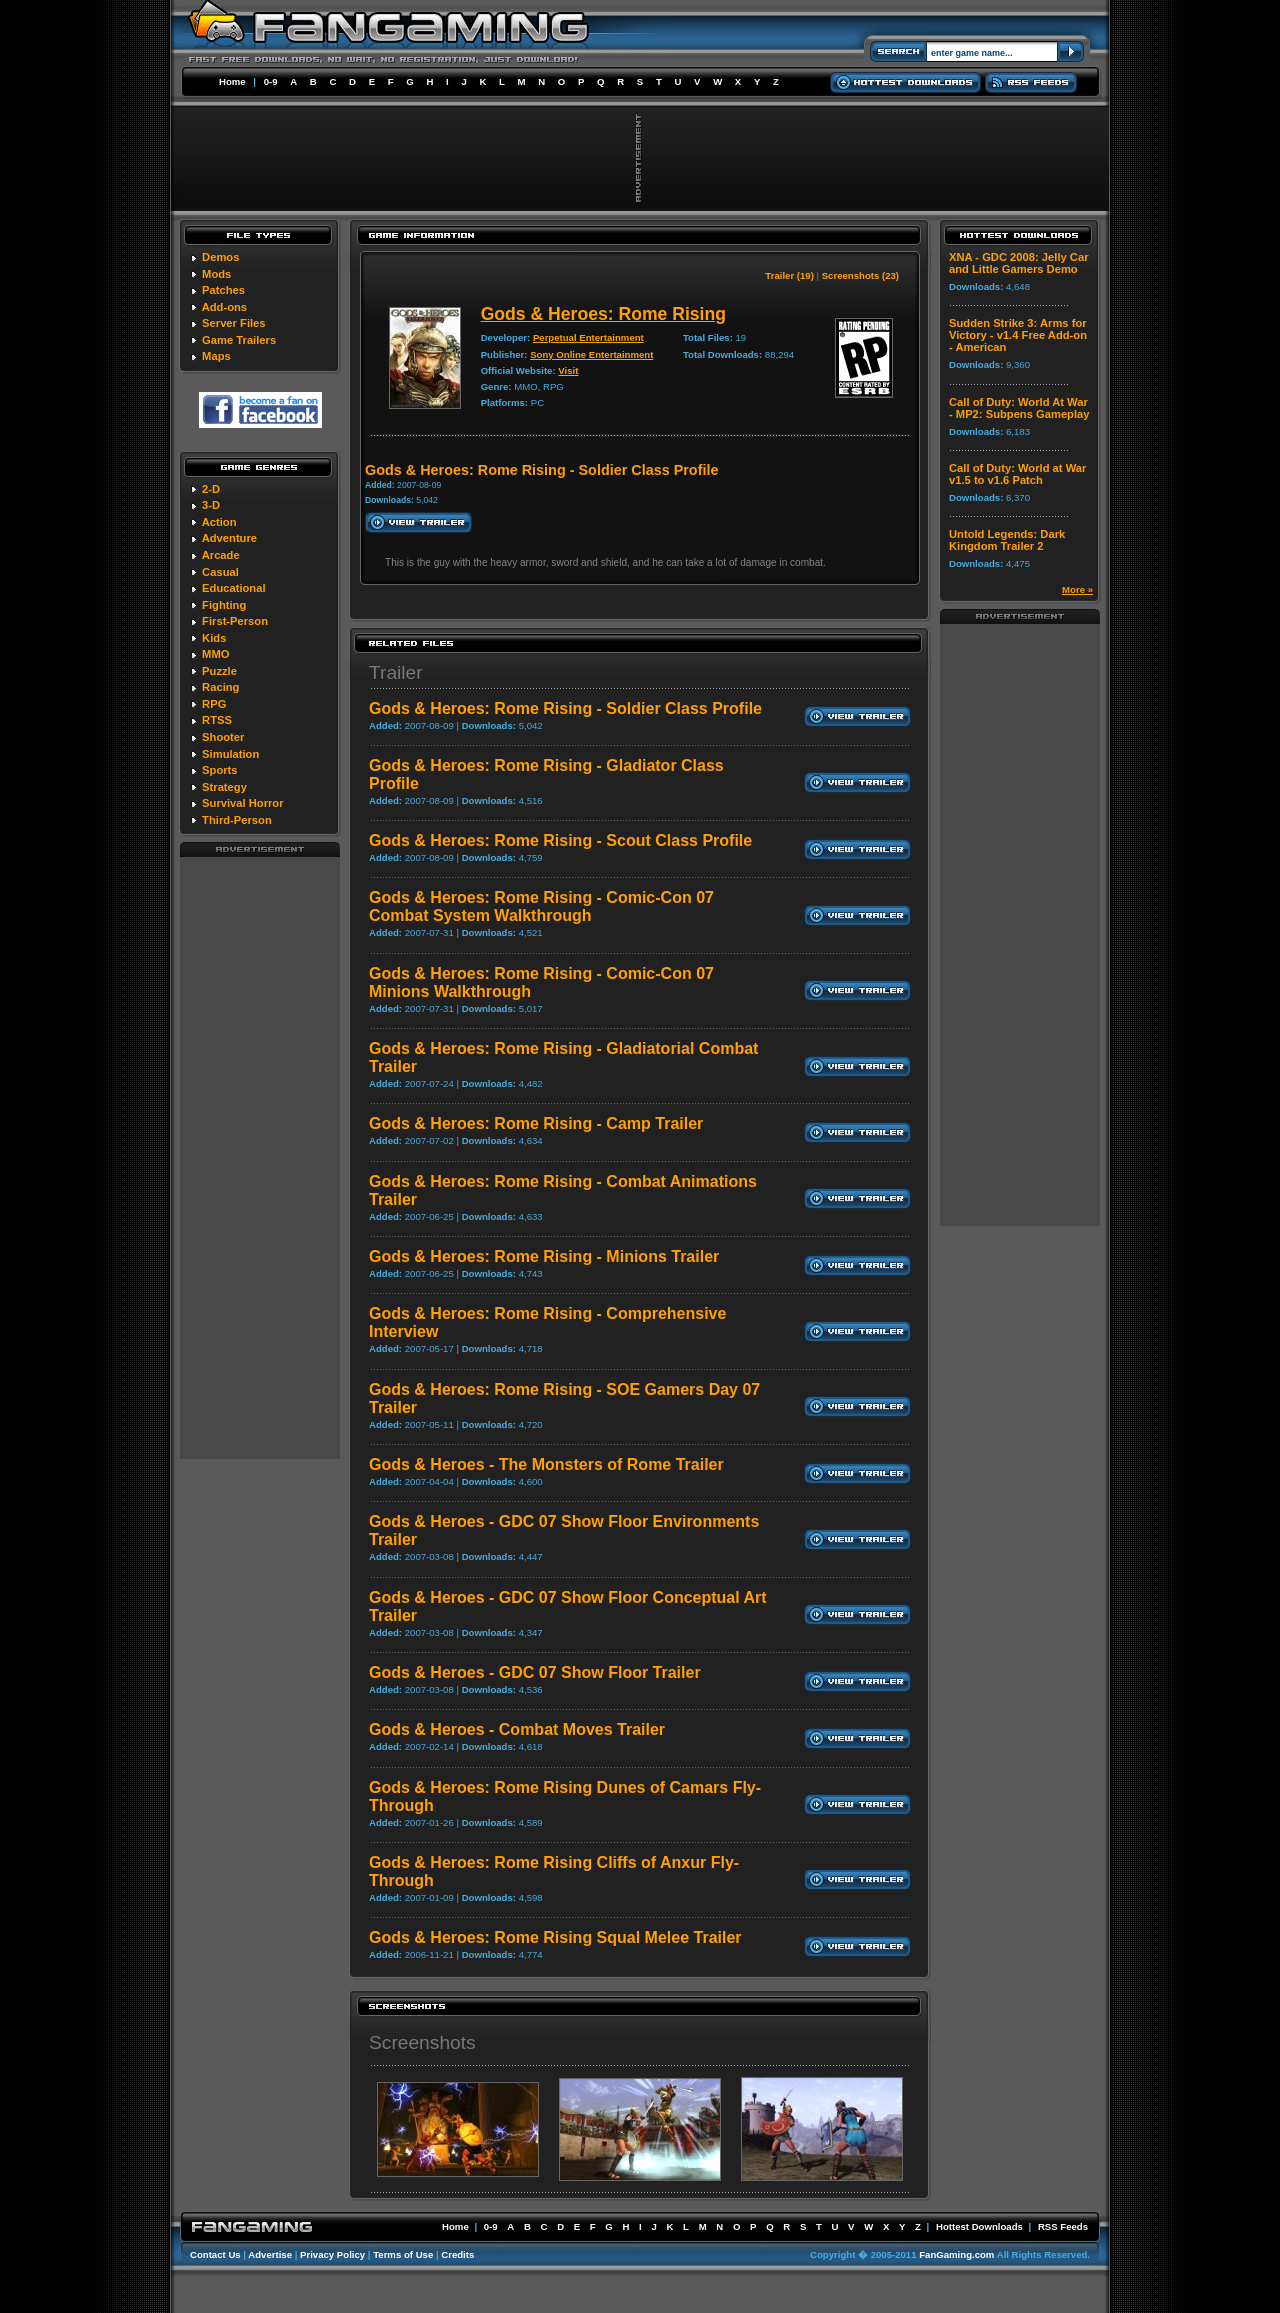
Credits (457, 2254)
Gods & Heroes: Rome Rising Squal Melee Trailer (555, 1937)
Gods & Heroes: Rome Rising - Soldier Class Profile (565, 708)
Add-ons (224, 307)
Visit (568, 370)
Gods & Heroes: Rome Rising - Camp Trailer (536, 1123)
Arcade (221, 555)
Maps (216, 356)
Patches (223, 290)
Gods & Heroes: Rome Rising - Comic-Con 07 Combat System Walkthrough (541, 906)
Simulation (230, 754)
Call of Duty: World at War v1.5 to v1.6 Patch (1017, 474)
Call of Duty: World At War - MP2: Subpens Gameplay (1019, 408)
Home (232, 81)
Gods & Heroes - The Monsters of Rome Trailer (546, 1464)
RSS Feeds (1063, 2226)
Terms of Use (403, 2254)
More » (1077, 589)
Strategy (224, 787)
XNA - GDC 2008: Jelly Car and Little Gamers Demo (1018, 263)
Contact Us (215, 2254)
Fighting (224, 605)
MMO (215, 654)
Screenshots (422, 2042)
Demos (220, 257)
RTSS (217, 720)
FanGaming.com (956, 2254)
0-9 (271, 81)
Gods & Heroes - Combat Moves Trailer (517, 1729)
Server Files (233, 323)
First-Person (235, 621)
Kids (214, 638)
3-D (211, 505)
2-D (211, 489)
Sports (219, 770)
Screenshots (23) (860, 275)
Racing (220, 687)
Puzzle (219, 671)
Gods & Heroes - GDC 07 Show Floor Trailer (535, 1672)
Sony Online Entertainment (591, 354)
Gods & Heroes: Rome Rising (603, 314)
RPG (214, 704)
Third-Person (237, 820)
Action (219, 522)
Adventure (229, 538)
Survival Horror (242, 803)
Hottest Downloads (979, 2226)
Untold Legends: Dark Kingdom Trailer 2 (1007, 540)
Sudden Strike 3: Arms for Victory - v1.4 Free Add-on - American (1018, 335)
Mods (216, 274)
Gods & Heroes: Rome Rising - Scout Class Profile (560, 840)
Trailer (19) (789, 275)
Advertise (270, 2254)
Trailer (396, 672)
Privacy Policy (332, 2254)
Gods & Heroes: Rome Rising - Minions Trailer (544, 1256)
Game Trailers (239, 340)
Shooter (223, 737)
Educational (233, 588)
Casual (220, 572)
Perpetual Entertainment (588, 337)
